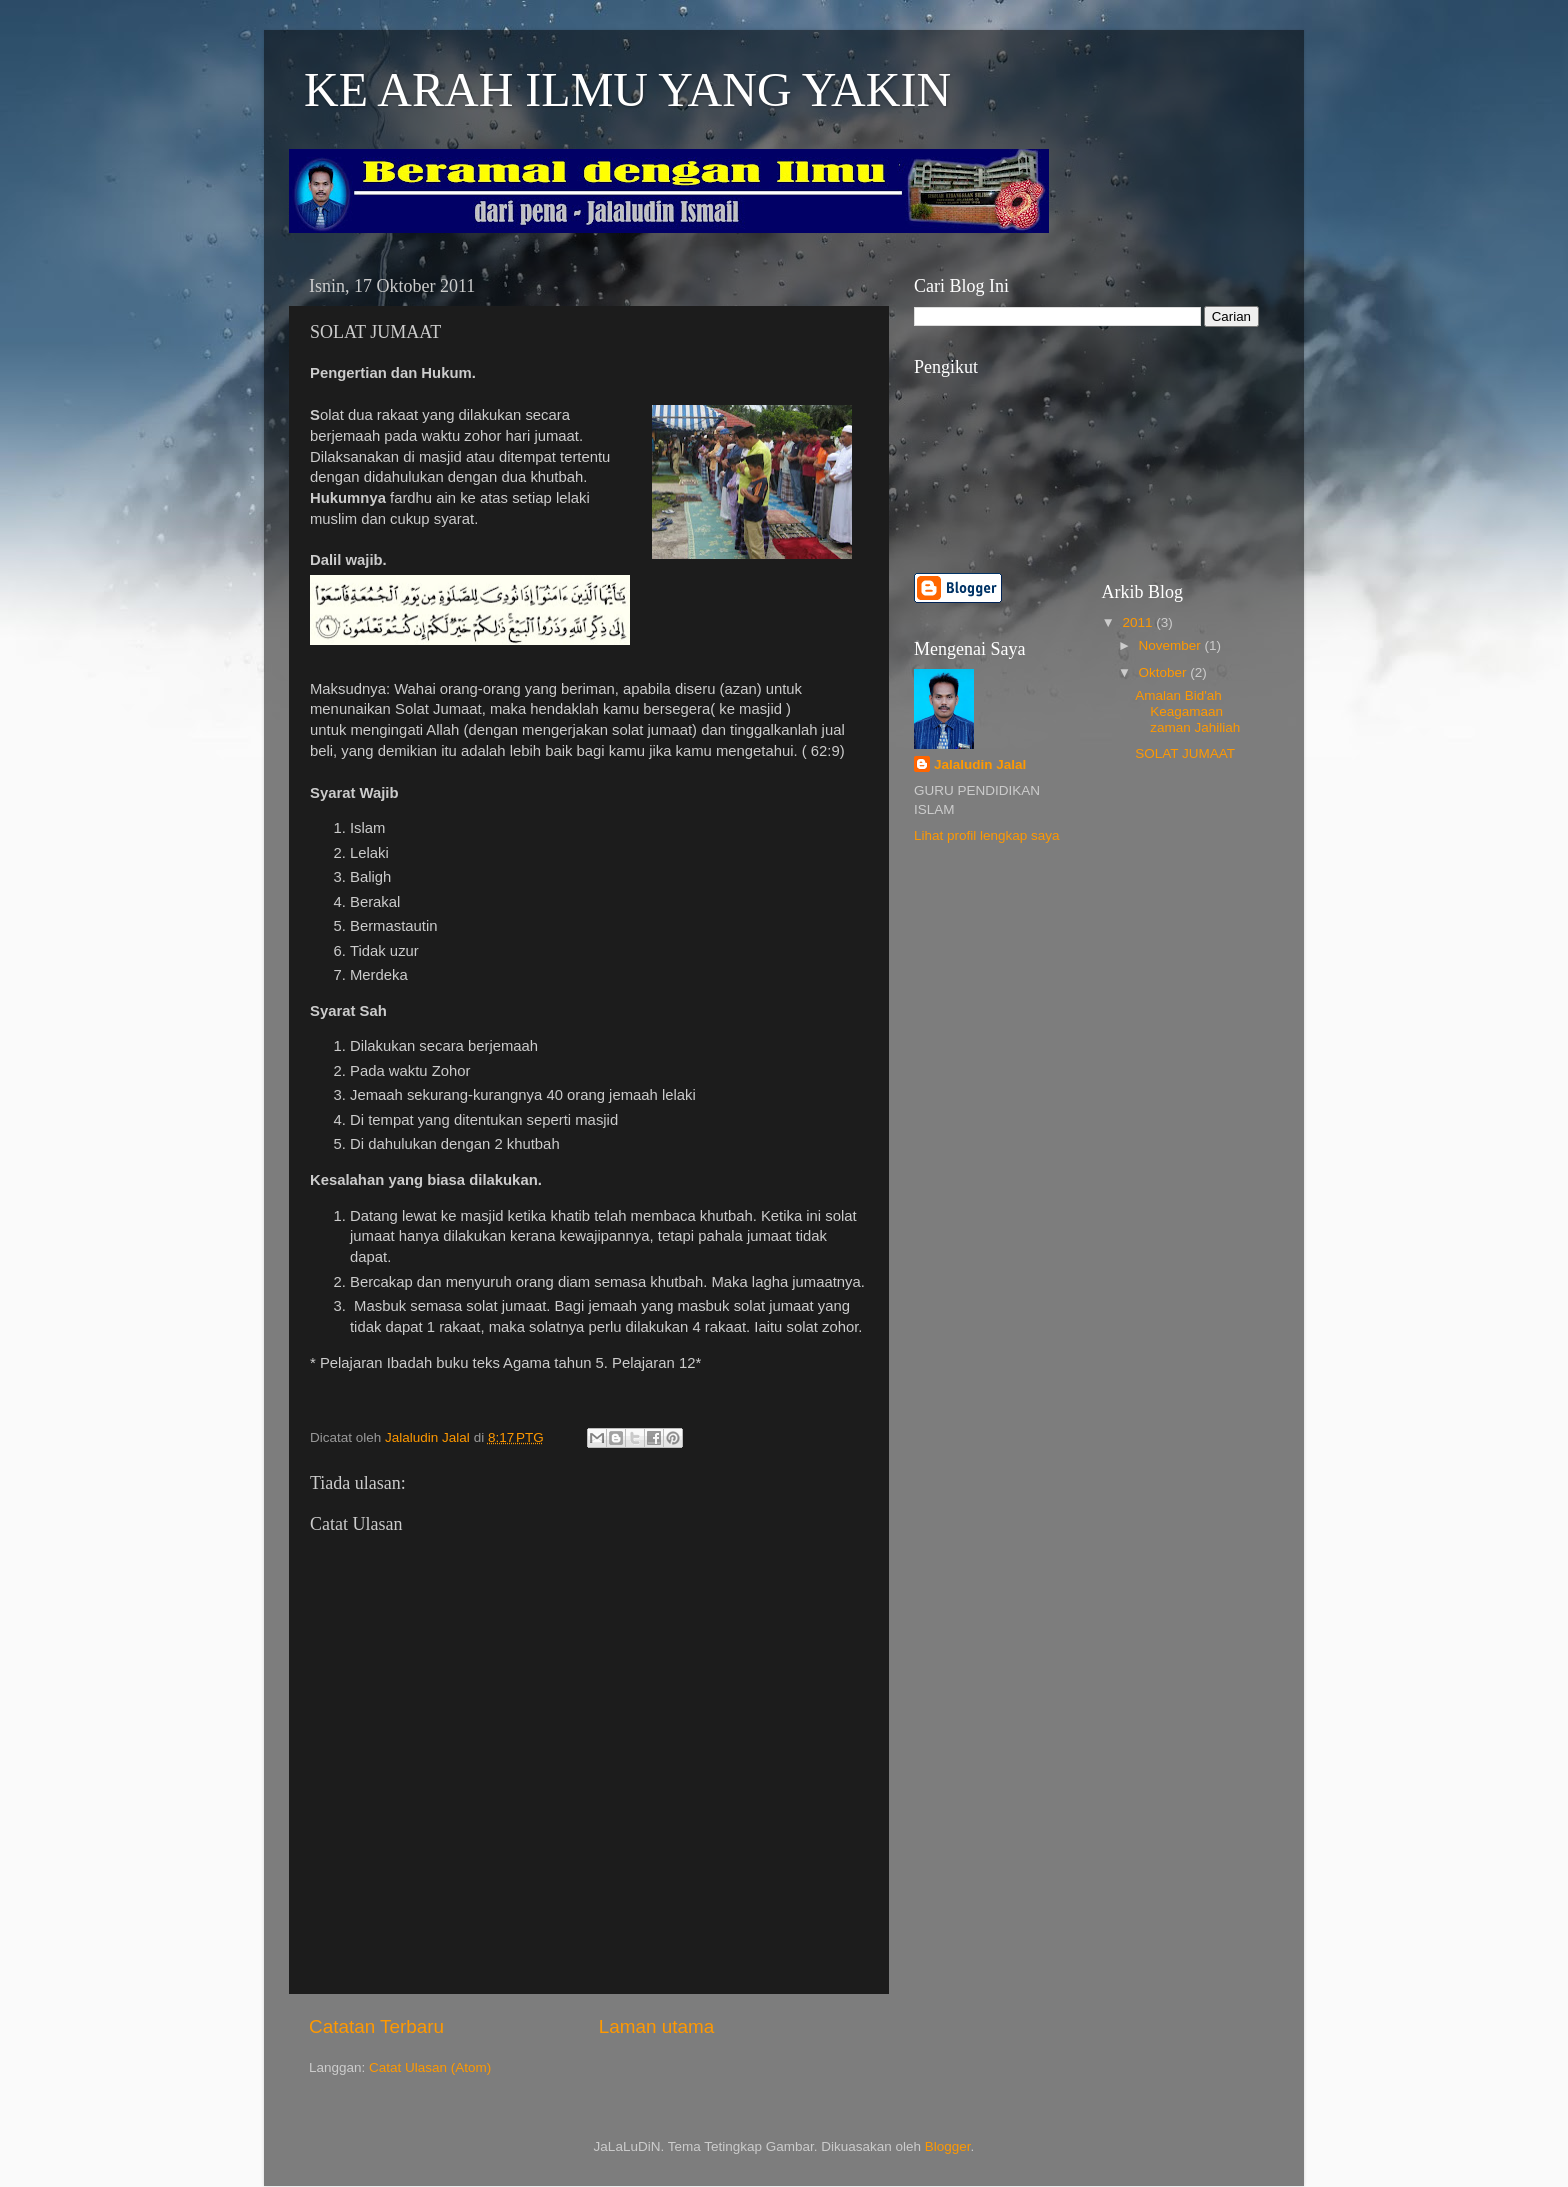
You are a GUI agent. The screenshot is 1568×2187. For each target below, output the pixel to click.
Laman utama (657, 2026)
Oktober (1165, 672)
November (1172, 645)
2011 (1139, 622)
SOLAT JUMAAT (1185, 753)
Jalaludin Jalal (980, 764)
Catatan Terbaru (376, 2026)
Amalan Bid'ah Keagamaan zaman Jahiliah (1187, 711)
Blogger (948, 2146)
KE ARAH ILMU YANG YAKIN (627, 89)
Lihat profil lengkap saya (987, 835)
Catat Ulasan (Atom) (430, 2067)
